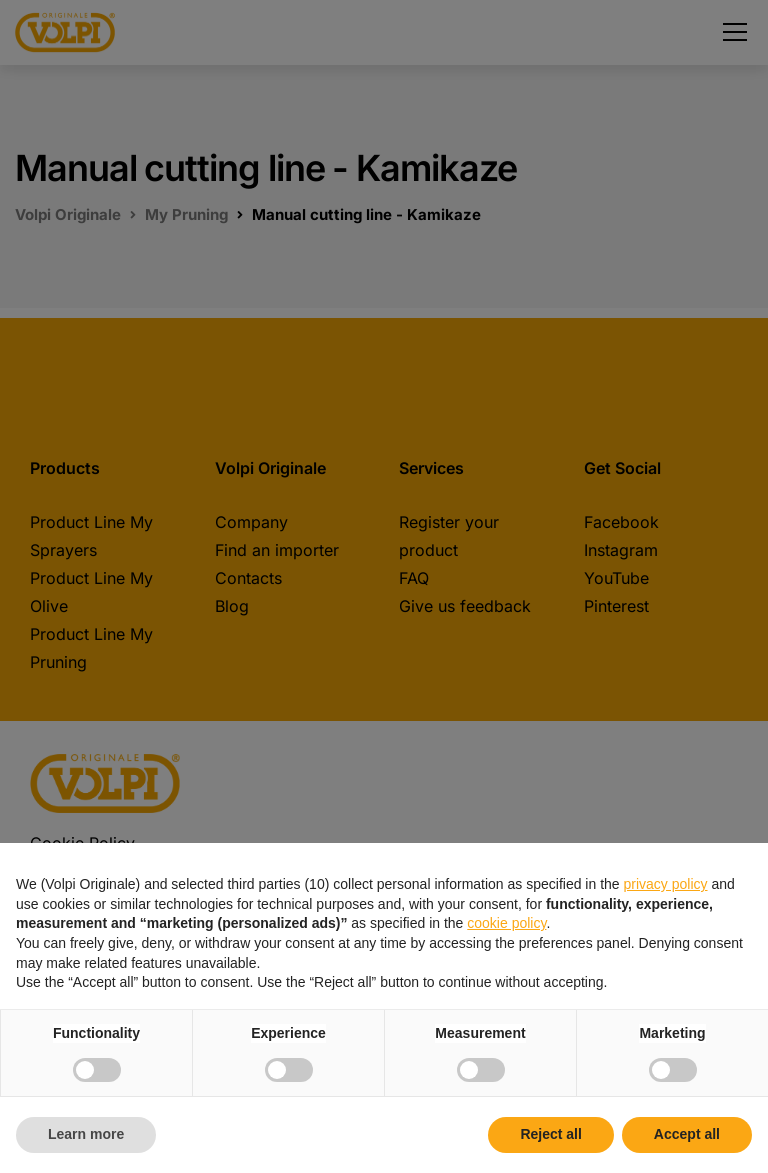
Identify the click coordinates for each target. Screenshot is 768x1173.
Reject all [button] (550, 1134)
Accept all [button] (687, 1134)
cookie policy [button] (506, 923)
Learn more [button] (86, 1134)
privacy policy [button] (666, 884)
